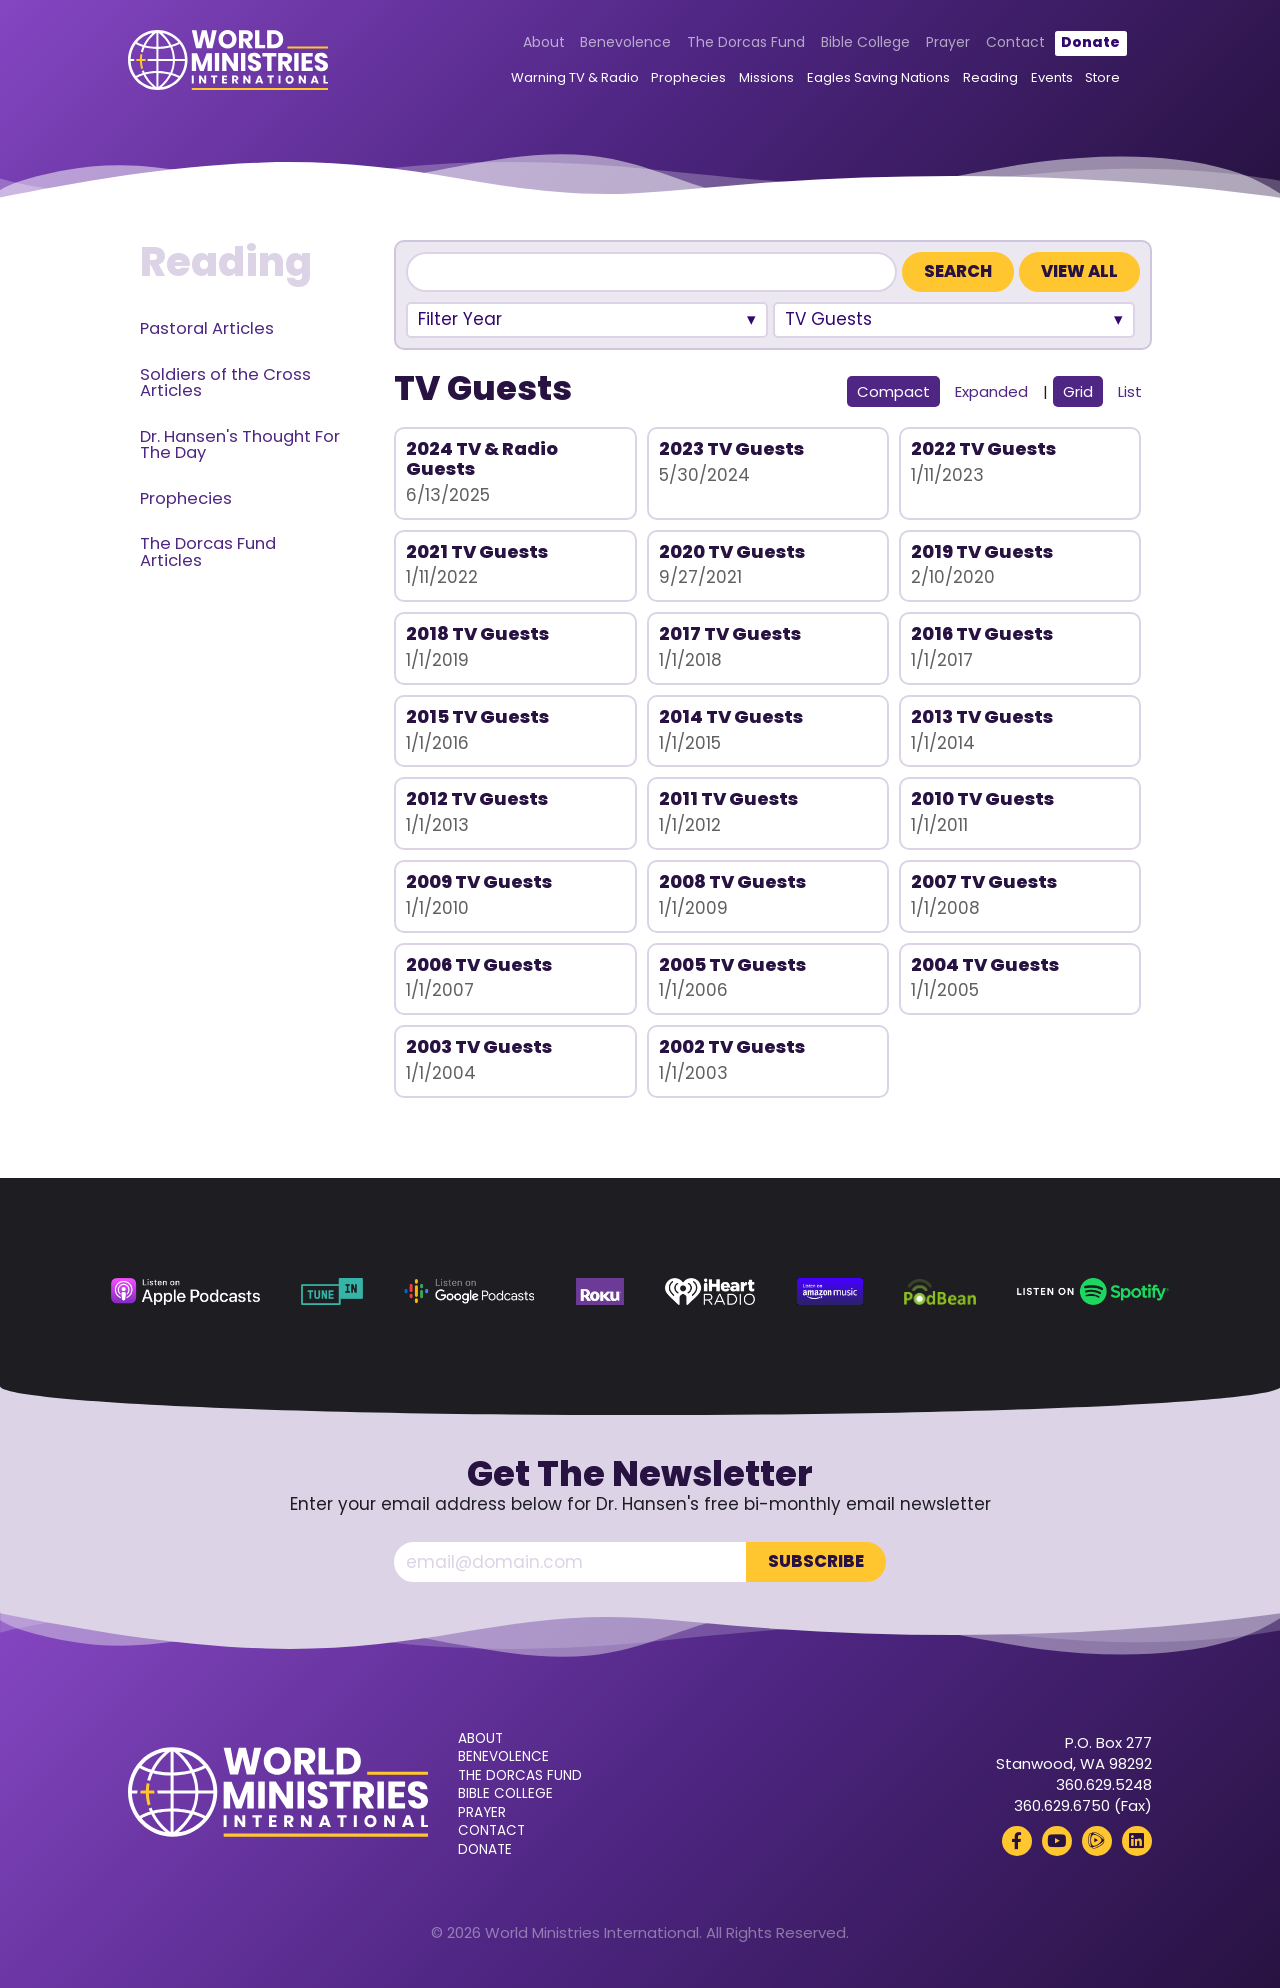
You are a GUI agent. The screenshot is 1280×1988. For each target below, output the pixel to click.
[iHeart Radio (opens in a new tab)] (710, 1291)
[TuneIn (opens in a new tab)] (331, 1291)
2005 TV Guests (732, 964)
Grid (1078, 391)
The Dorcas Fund (746, 42)
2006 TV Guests (479, 964)
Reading (990, 77)
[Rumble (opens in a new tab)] (1097, 1841)
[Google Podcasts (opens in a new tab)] (469, 1291)
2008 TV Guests (732, 881)
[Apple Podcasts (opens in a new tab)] (185, 1291)
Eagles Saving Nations (878, 77)
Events (1052, 77)
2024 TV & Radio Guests (482, 458)
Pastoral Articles (207, 328)
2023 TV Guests (731, 448)
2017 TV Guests (730, 633)
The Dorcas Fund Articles (208, 552)
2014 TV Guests (731, 716)
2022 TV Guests (983, 448)
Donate (1090, 42)
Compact (893, 391)
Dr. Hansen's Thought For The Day (240, 445)
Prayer (948, 42)
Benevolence (625, 42)
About (544, 42)
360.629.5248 (1104, 1784)
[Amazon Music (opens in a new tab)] (830, 1291)
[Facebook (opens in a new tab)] (1017, 1841)
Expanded (991, 391)
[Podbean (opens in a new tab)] (940, 1291)
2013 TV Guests (982, 716)
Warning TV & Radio (575, 77)
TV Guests (828, 319)
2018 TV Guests (477, 633)
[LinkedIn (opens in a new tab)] (1137, 1841)
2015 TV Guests (477, 716)
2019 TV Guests (982, 551)
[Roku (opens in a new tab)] (600, 1291)
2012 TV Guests (477, 798)
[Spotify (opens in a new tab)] (1093, 1291)
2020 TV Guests (732, 551)
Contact (1015, 42)
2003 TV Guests (479, 1046)
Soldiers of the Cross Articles (225, 383)
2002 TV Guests (732, 1046)
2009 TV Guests (479, 881)
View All (1079, 271)
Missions (766, 77)
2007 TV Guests (984, 881)
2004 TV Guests (985, 964)
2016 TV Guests (982, 633)
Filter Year (460, 319)
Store (1102, 77)
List (1130, 391)
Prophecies (688, 77)
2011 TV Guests (728, 798)
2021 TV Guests (477, 551)
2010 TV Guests (982, 798)
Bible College (865, 42)
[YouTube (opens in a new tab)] (1057, 1841)
